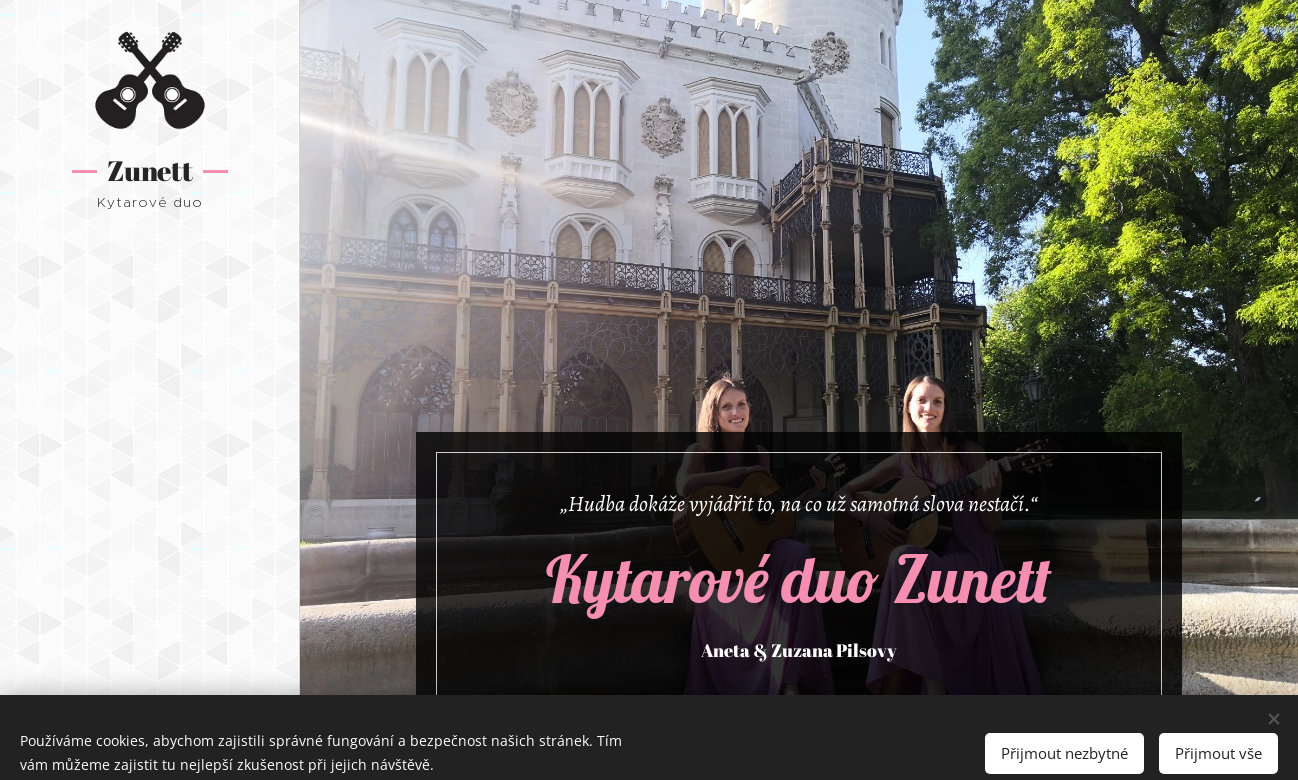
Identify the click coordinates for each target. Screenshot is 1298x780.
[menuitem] (150, 341)
